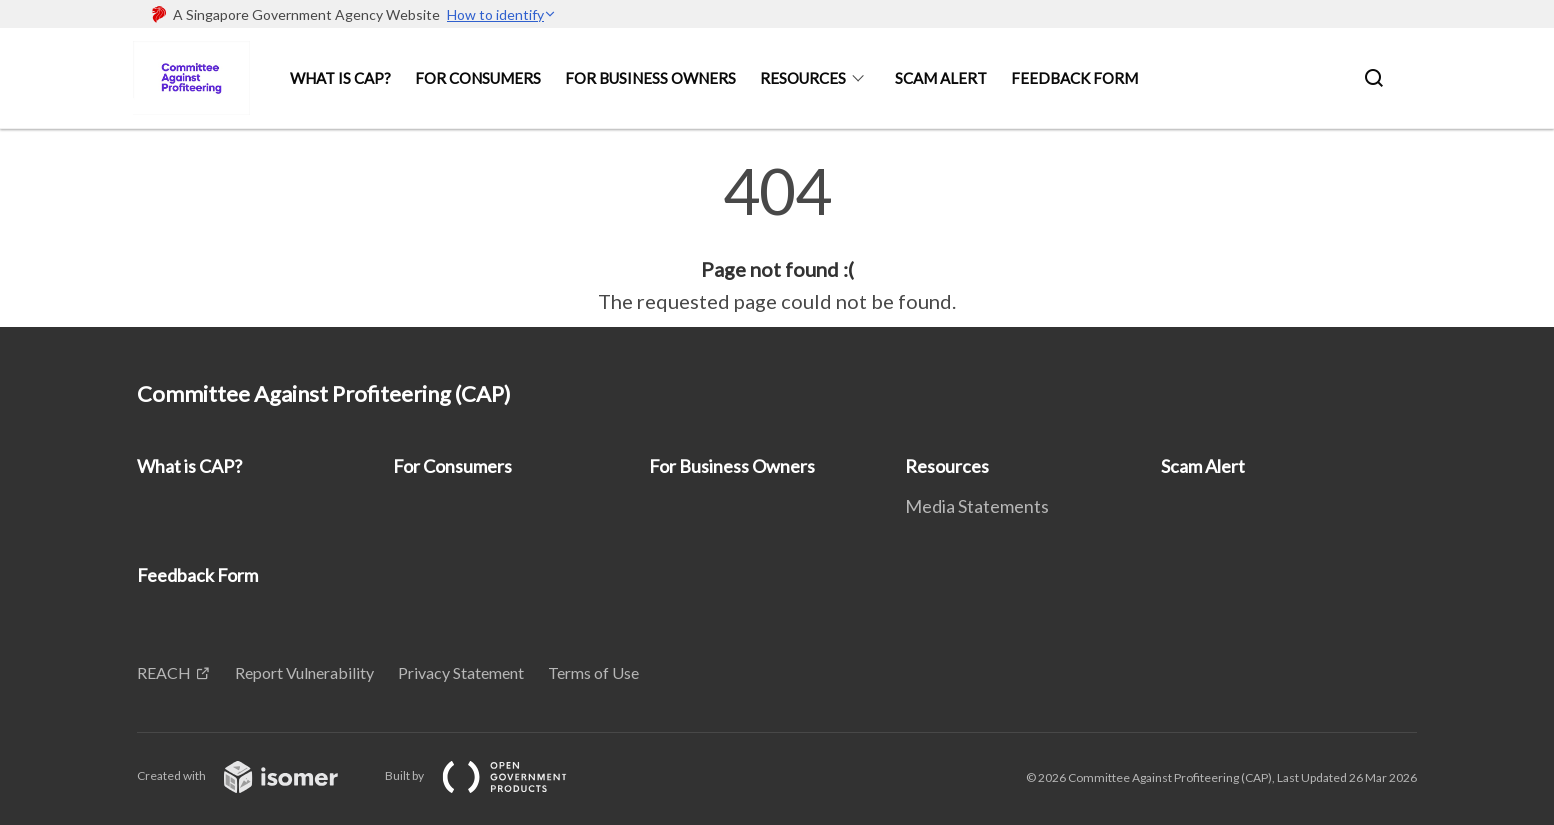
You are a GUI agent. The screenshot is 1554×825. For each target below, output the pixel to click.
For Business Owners (650, 78)
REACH (164, 672)
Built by (492, 775)
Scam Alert (941, 78)
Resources (803, 78)
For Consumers (478, 78)
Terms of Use (593, 672)
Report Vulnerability (304, 672)
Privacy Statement (461, 672)
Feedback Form (1074, 78)
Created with (253, 775)
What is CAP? (340, 78)
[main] (777, 238)
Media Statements (977, 506)
